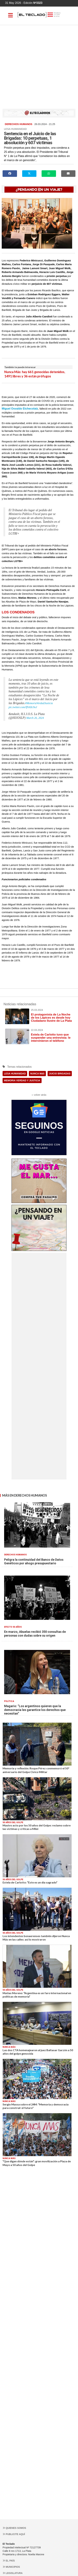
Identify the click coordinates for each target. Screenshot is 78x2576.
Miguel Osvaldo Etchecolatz (20, 408)
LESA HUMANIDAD (15, 1073)
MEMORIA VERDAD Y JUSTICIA (22, 1080)
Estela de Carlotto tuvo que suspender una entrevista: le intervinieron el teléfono (39, 1035)
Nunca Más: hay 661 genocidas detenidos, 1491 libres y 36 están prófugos (38, 371)
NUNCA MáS (37, 1073)
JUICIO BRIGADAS (59, 1073)
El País (9, 2560)
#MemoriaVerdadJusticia (39, 703)
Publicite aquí (14, 2534)
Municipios (11, 2566)
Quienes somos (14, 2528)
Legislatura (13, 2573)
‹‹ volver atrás (39, 1094)
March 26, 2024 (35, 717)
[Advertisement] (39, 66)
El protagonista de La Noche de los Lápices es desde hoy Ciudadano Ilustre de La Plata (39, 1015)
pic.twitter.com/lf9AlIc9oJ (23, 707)
